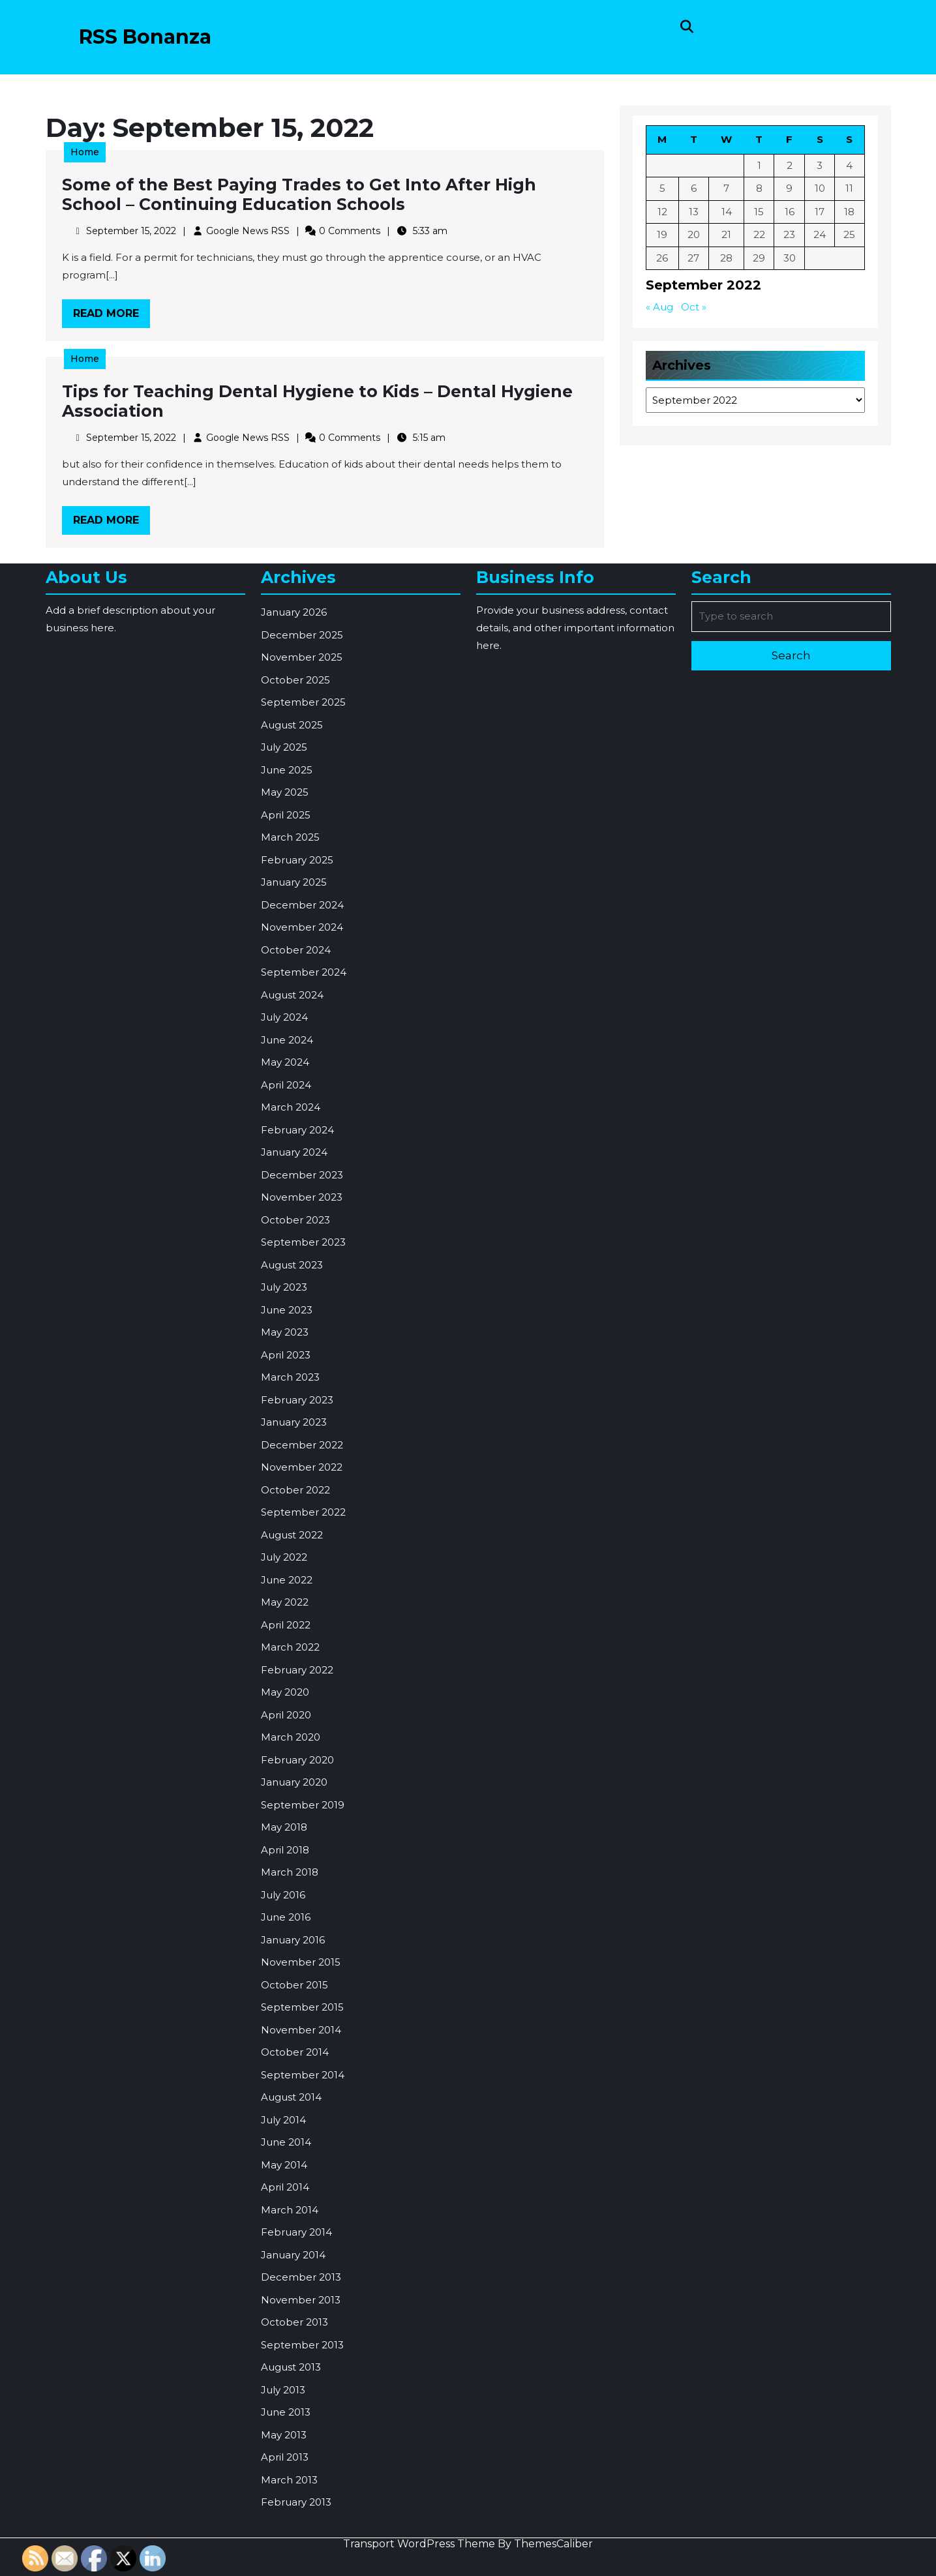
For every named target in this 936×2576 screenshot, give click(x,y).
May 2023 (285, 1778)
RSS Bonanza (145, 37)
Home (96, 156)
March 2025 (290, 1283)
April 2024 (286, 1531)
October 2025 (295, 1126)
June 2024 (287, 1486)
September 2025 (303, 1148)
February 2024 (297, 1576)
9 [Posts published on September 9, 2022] (788, 190)
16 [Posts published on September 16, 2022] (789, 213)
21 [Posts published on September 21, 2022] (727, 236)
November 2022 (301, 1913)
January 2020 (294, 2228)
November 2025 (301, 1103)
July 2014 (283, 2566)
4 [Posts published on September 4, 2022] (847, 168)
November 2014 (301, 2476)
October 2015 (294, 2431)
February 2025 (297, 1306)
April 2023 (285, 1801)
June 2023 (286, 1756)
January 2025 (294, 1328)
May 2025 (285, 1238)
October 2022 (295, 1936)
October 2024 (296, 1396)
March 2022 (290, 2093)
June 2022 (286, 2026)
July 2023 (284, 1733)
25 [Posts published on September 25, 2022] (847, 236)
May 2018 (284, 2273)
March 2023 (290, 1823)
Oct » (694, 306)
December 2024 (302, 1351)
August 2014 (291, 2543)
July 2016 (283, 2341)
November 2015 (300, 2408)
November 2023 (301, 1643)
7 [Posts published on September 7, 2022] (727, 190)
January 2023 (294, 1868)
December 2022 (302, 1891)
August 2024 (292, 1441)
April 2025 (285, 1261)
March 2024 (290, 1553)
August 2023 (292, 1711)
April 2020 (286, 2161)
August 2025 (292, 1171)
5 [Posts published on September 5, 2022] (664, 190)
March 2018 (289, 2318)
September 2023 (303, 1688)
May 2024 (285, 1508)
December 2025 (302, 1081)
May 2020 (285, 2138)
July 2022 (284, 2003)
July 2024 (284, 1463)
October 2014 (295, 2498)
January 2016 (293, 2386)
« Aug (661, 306)
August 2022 (292, 1981)
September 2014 (302, 2521)
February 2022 (297, 2116)
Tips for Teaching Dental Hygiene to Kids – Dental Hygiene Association (318, 403)
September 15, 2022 (140, 231)
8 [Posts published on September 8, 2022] (759, 190)
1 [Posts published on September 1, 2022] (759, 168)
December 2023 (302, 1621)
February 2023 (297, 1846)
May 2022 (285, 2048)
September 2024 (303, 1418)
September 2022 (303, 1958)
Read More (122, 313)
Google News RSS (252, 231)
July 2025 (284, 1193)
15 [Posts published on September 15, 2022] (759, 213)
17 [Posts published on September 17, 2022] (818, 213)
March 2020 (290, 2183)
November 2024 (302, 1373)
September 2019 (302, 2251)
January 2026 (294, 1058)
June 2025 (286, 1216)
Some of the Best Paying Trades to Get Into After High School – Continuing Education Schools (300, 196)
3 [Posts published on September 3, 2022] (818, 168)
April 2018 (285, 2296)
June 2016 (285, 2363)
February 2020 (297, 2206)
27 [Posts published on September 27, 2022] (695, 258)
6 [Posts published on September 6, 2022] (695, 190)
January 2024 (294, 1598)
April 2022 (285, 2071)
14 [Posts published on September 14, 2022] (727, 213)
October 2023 (295, 1666)
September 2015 (302, 2453)
